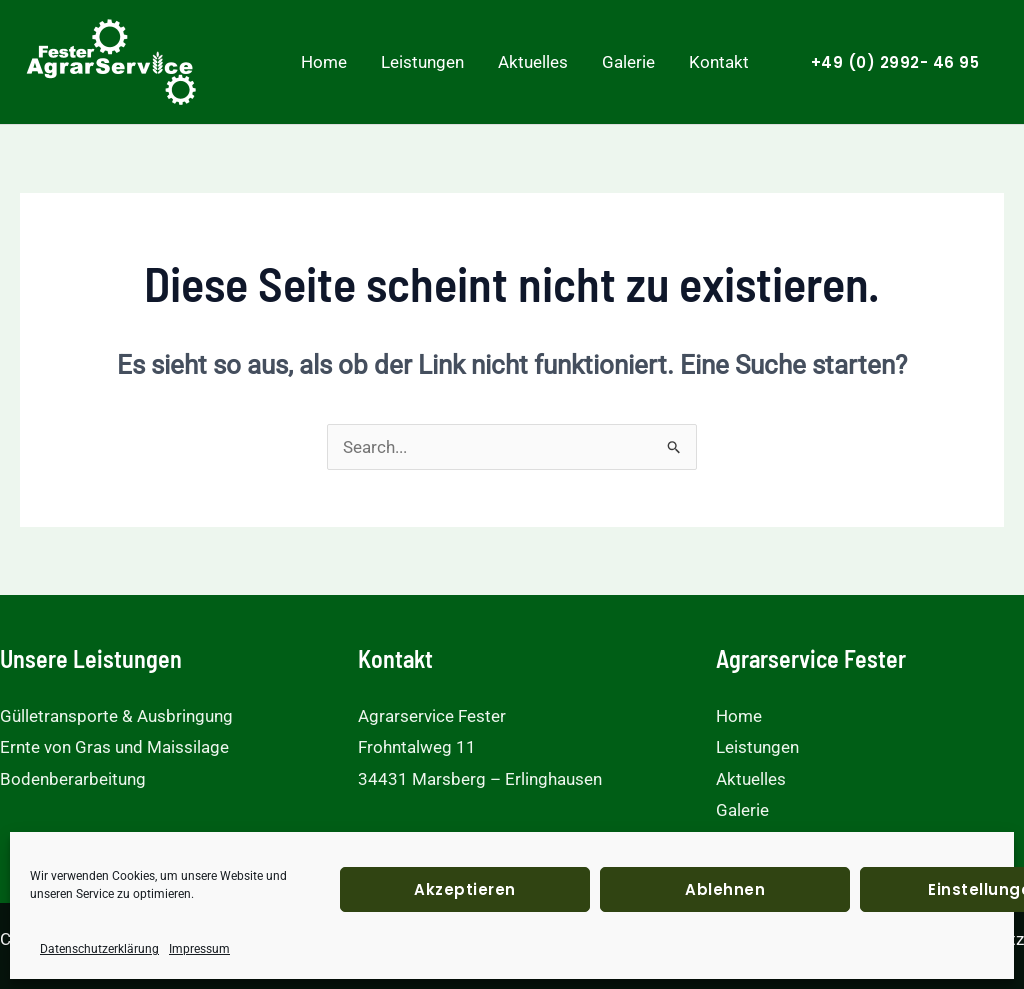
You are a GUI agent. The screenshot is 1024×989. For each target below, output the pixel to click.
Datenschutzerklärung (99, 949)
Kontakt (719, 62)
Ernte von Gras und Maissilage (114, 747)
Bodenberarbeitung (73, 779)
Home (324, 62)
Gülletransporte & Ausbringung (116, 716)
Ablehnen (725, 889)
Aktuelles (533, 62)
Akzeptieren (465, 889)
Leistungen (422, 62)
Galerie (628, 62)
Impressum (199, 949)
